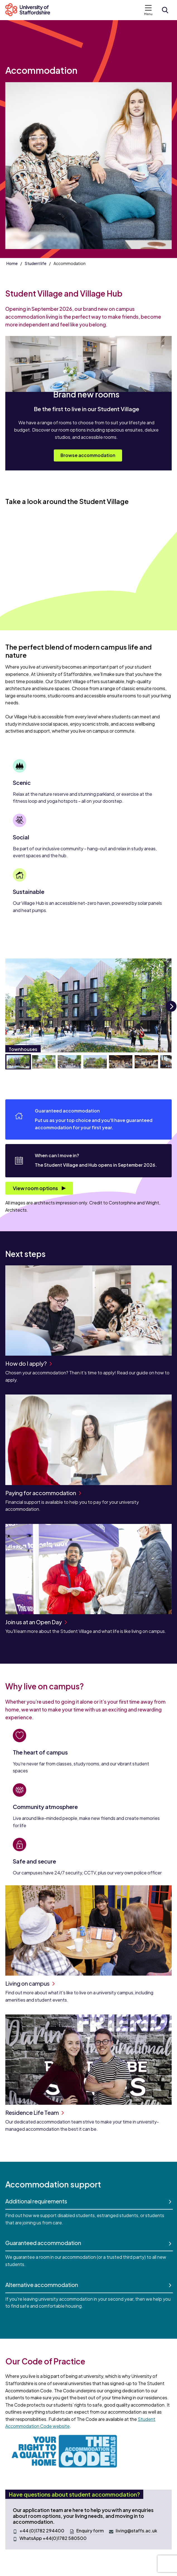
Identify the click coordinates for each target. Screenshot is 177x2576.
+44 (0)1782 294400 (42, 2531)
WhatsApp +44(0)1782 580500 (53, 2538)
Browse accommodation (87, 455)
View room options (36, 1188)
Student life (35, 263)
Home (12, 263)
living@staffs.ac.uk (136, 2531)
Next (171, 1011)
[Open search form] (165, 10)
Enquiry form (90, 2531)
